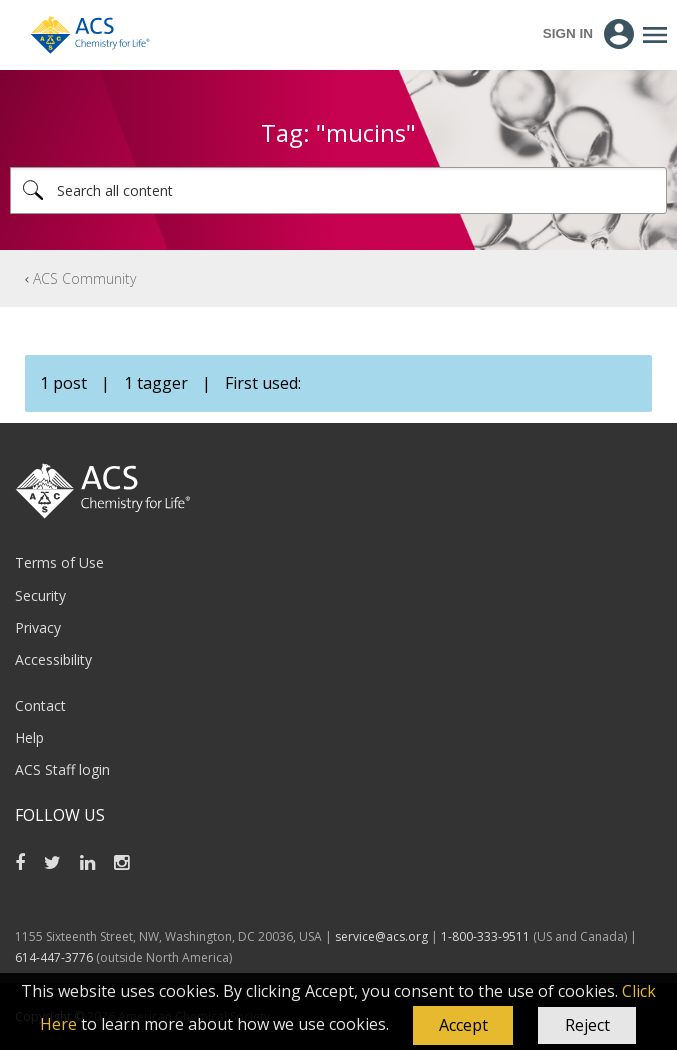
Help (29, 737)
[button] (463, 1026)
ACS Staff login (62, 769)
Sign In (568, 33)
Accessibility (53, 659)
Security (40, 595)
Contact (40, 705)
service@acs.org (381, 936)
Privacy (38, 627)
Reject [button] (587, 1025)
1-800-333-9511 (485, 936)
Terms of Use (59, 562)
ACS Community (84, 278)
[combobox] (338, 190)
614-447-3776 (55, 957)
